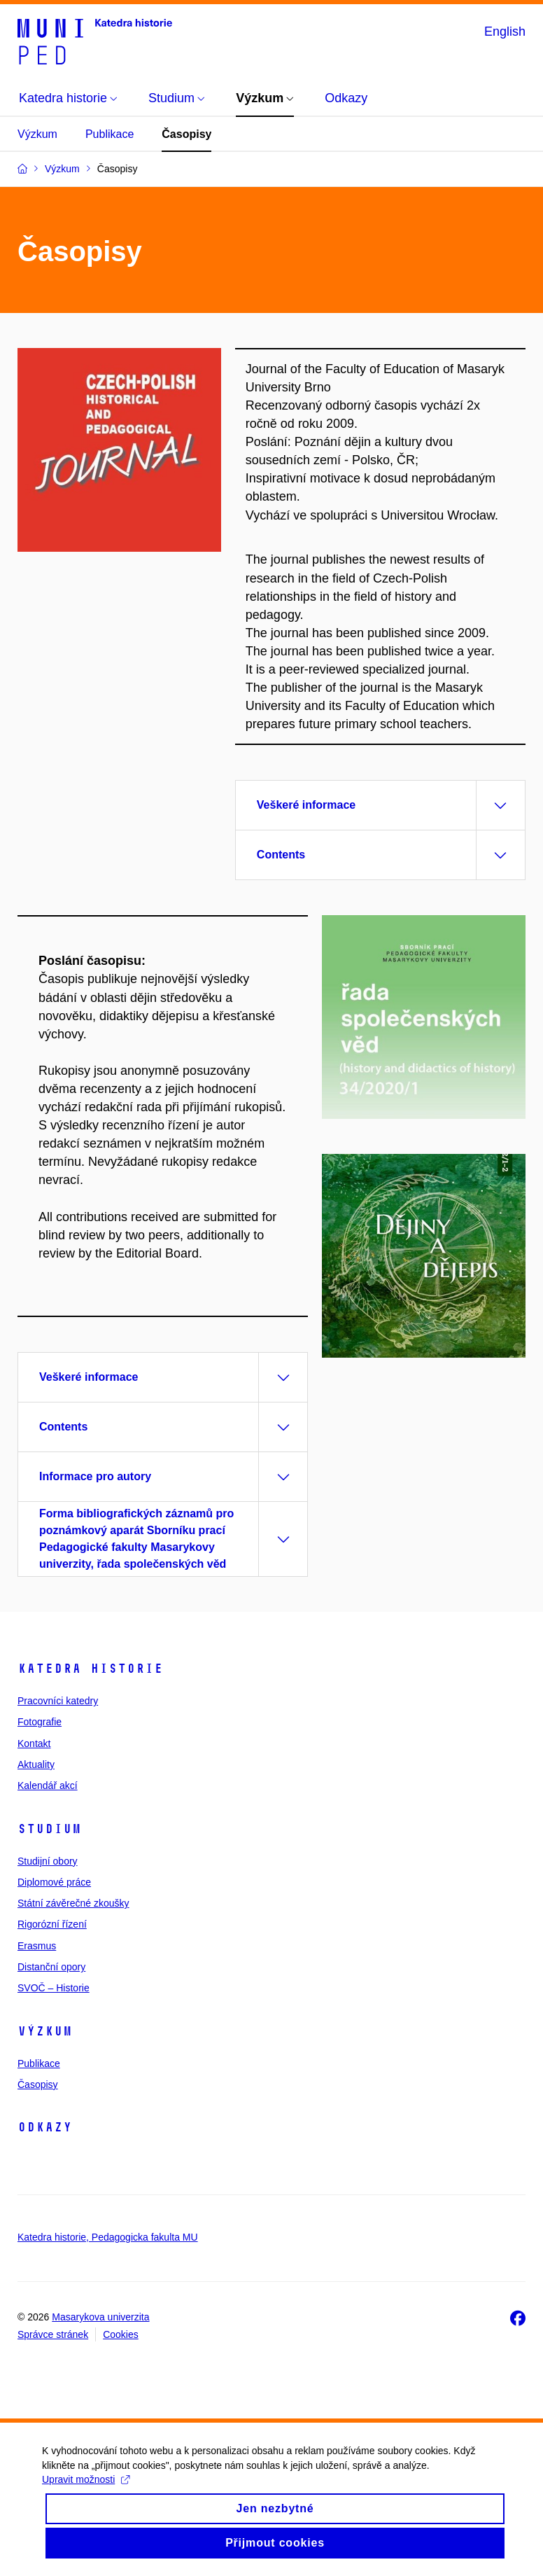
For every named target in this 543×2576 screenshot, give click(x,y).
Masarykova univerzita (100, 2317)
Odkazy (44, 2127)
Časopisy (186, 134)
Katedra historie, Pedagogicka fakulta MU (107, 2237)
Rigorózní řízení (52, 1924)
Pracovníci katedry (57, 1700)
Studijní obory (47, 1861)
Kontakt (33, 1743)
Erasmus (36, 1945)
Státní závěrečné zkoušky (73, 1903)
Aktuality (36, 1764)
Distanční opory (51, 1966)
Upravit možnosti (85, 2492)
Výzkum (37, 134)
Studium (49, 1829)
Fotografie (39, 1721)
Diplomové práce (54, 1882)
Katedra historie (90, 1668)
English (505, 32)
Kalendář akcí (47, 1785)
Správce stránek (52, 2334)
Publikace (109, 134)
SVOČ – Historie (53, 1987)
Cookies (121, 2334)
